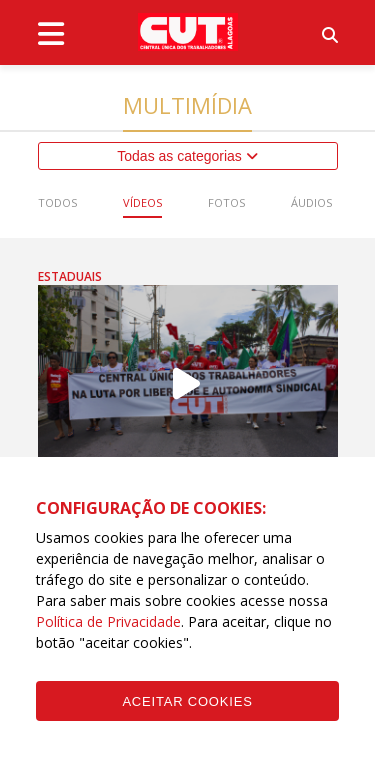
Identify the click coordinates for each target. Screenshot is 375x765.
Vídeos (142, 202)
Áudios (311, 202)
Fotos (226, 202)
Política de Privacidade (108, 621)
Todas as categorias (187, 156)
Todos (57, 202)
